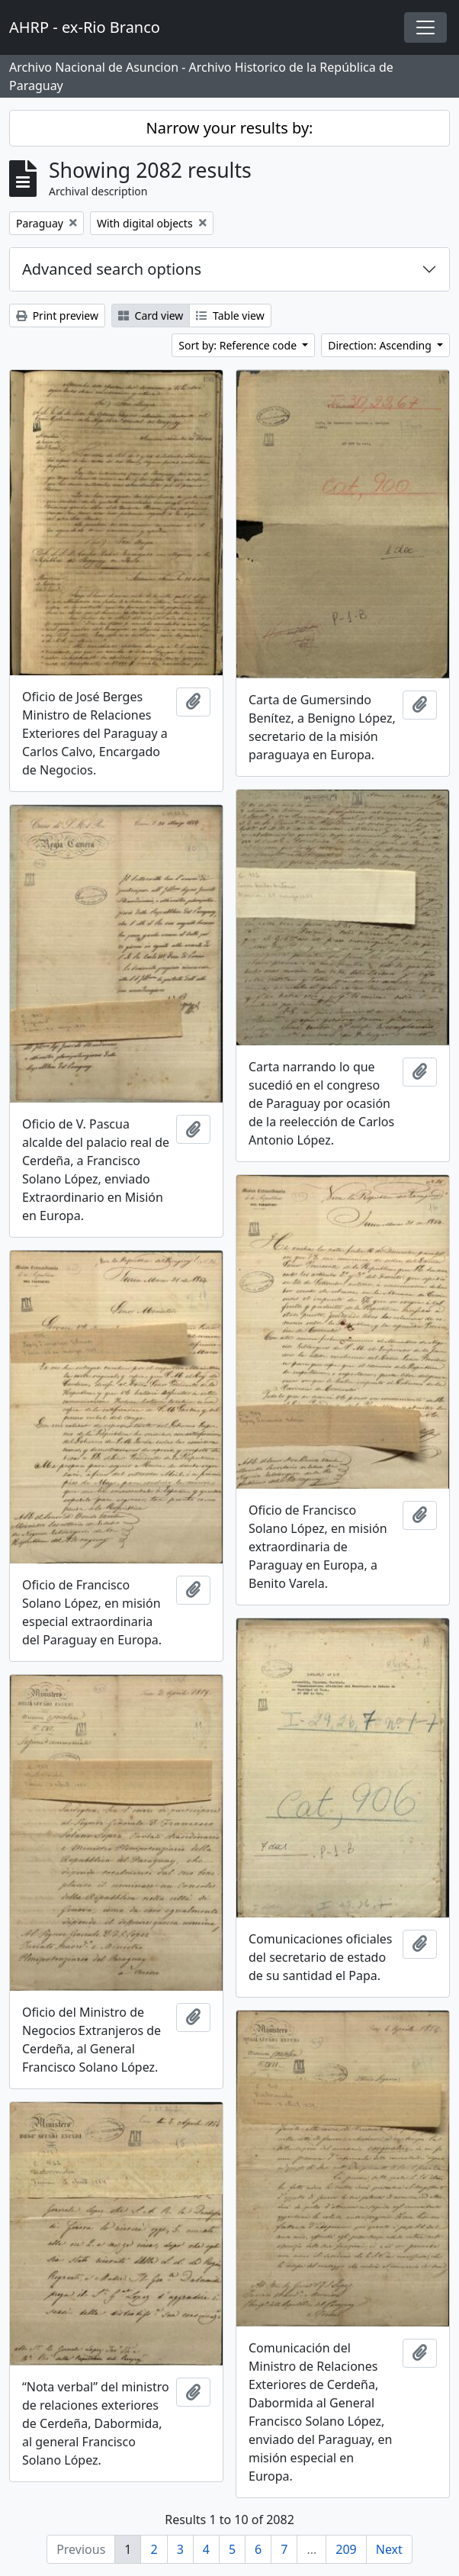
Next (389, 2549)
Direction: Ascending (381, 345)
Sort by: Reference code (238, 345)
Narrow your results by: (229, 128)
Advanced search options (111, 269)
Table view (230, 315)
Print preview (57, 315)
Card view (150, 315)
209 (345, 2549)
